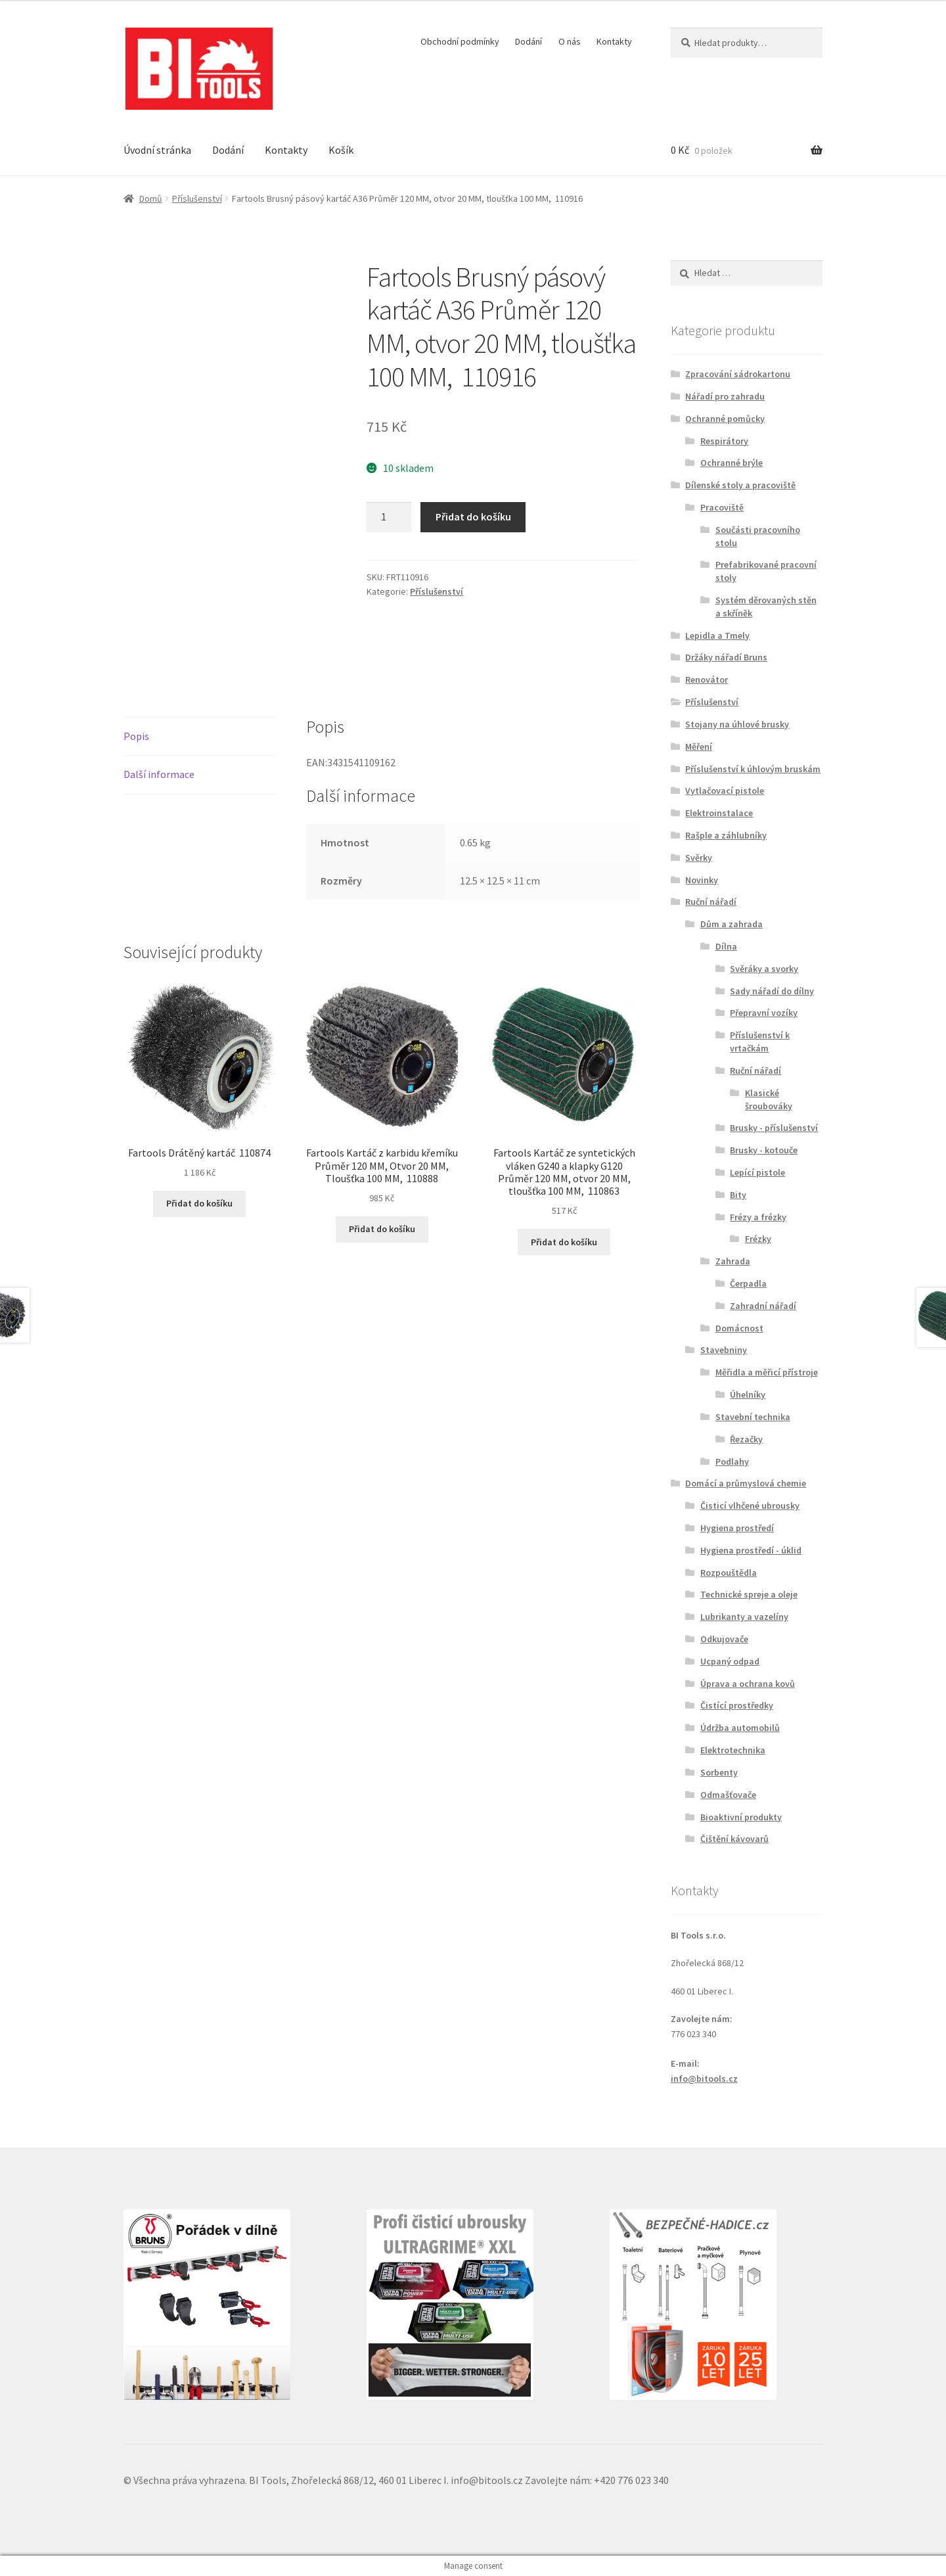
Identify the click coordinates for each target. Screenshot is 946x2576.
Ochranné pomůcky (725, 419)
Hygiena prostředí (737, 1528)
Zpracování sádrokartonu (737, 374)
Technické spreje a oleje (749, 1594)
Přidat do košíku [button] (199, 1203)
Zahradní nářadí (763, 1306)
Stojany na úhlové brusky (737, 724)
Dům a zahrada (731, 924)
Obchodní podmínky (459, 41)
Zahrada (732, 1261)
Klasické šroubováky (768, 1099)
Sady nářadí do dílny (772, 991)
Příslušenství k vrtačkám (760, 1041)
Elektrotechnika (732, 1750)
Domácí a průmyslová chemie (745, 1483)
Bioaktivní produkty (741, 1817)
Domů (150, 198)
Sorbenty (719, 1772)
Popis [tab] (136, 736)
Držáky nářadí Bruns (726, 657)
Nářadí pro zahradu (725, 396)
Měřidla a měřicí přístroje (766, 1372)
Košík (340, 149)
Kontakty (614, 41)
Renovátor (706, 679)
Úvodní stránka (157, 149)
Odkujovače (724, 1639)
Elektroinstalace (719, 813)
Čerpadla (748, 1283)
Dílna (726, 946)
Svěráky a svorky (764, 969)
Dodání (528, 41)
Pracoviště (722, 507)
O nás (569, 41)
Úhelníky (747, 1394)
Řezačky (746, 1439)
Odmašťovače (728, 1795)
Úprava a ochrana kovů (747, 1684)
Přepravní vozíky (764, 1013)
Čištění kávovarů (734, 1839)
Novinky (701, 880)
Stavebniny (723, 1350)
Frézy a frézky (758, 1217)
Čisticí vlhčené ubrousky (750, 1505)
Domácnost (739, 1328)
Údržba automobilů (740, 1728)
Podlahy (732, 1461)
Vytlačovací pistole (724, 790)
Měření (698, 746)
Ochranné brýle (731, 463)
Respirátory (724, 441)
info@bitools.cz (704, 2078)
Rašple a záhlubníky (726, 835)
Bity (738, 1195)
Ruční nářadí (710, 902)
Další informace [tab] (159, 774)
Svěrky (698, 857)
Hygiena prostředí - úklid (750, 1550)
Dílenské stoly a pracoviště (740, 485)
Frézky (758, 1239)
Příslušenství (197, 198)
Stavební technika (752, 1417)
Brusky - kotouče (764, 1150)
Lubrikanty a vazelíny (744, 1616)
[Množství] (389, 517)
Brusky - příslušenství (774, 1128)
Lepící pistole (757, 1172)
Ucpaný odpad (729, 1661)
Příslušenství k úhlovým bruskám (753, 769)
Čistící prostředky (736, 1705)
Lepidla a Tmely (717, 635)
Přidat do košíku (473, 516)
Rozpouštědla (728, 1572)
